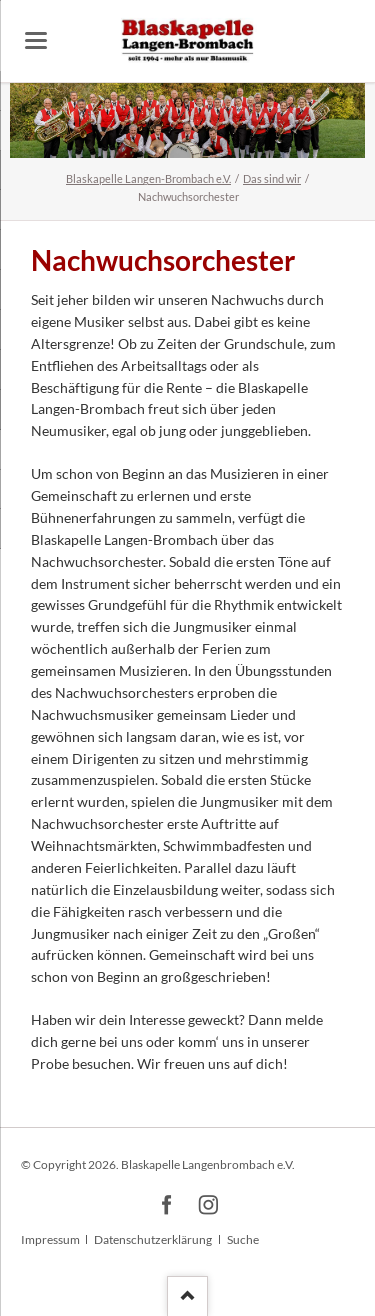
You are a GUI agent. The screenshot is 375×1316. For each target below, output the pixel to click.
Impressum (50, 1239)
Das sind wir (272, 178)
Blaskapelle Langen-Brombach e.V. (148, 178)
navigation (36, 40)
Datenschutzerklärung (153, 1239)
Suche (243, 1239)
